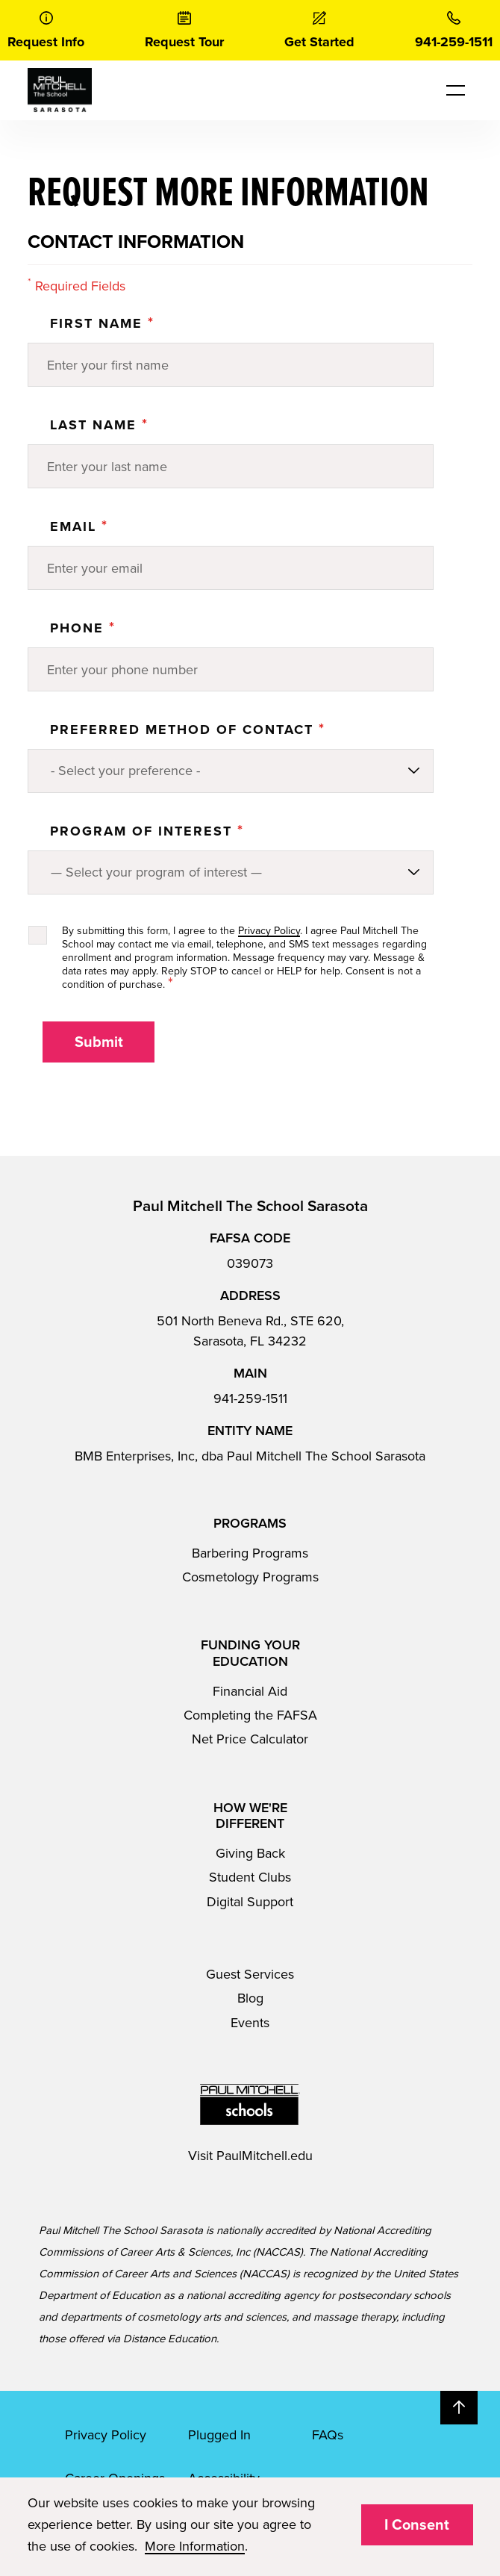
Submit (99, 1042)
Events (250, 2023)
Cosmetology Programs (250, 1577)
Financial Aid (250, 1691)
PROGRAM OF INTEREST (147, 831)
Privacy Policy (269, 930)
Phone (83, 628)
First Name (102, 323)
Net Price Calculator (250, 1739)
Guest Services (250, 1974)
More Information (195, 2546)
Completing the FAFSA (250, 1715)
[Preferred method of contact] (231, 771)
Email (79, 526)
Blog (250, 1998)
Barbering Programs (250, 1553)
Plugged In (219, 2435)
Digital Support (250, 1902)
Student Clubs (250, 1877)
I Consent (416, 2525)
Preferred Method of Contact (187, 729)
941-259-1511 (250, 1398)
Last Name (99, 425)
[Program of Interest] (231, 872)
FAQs (327, 2435)
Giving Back (250, 1853)
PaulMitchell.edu (264, 2155)
